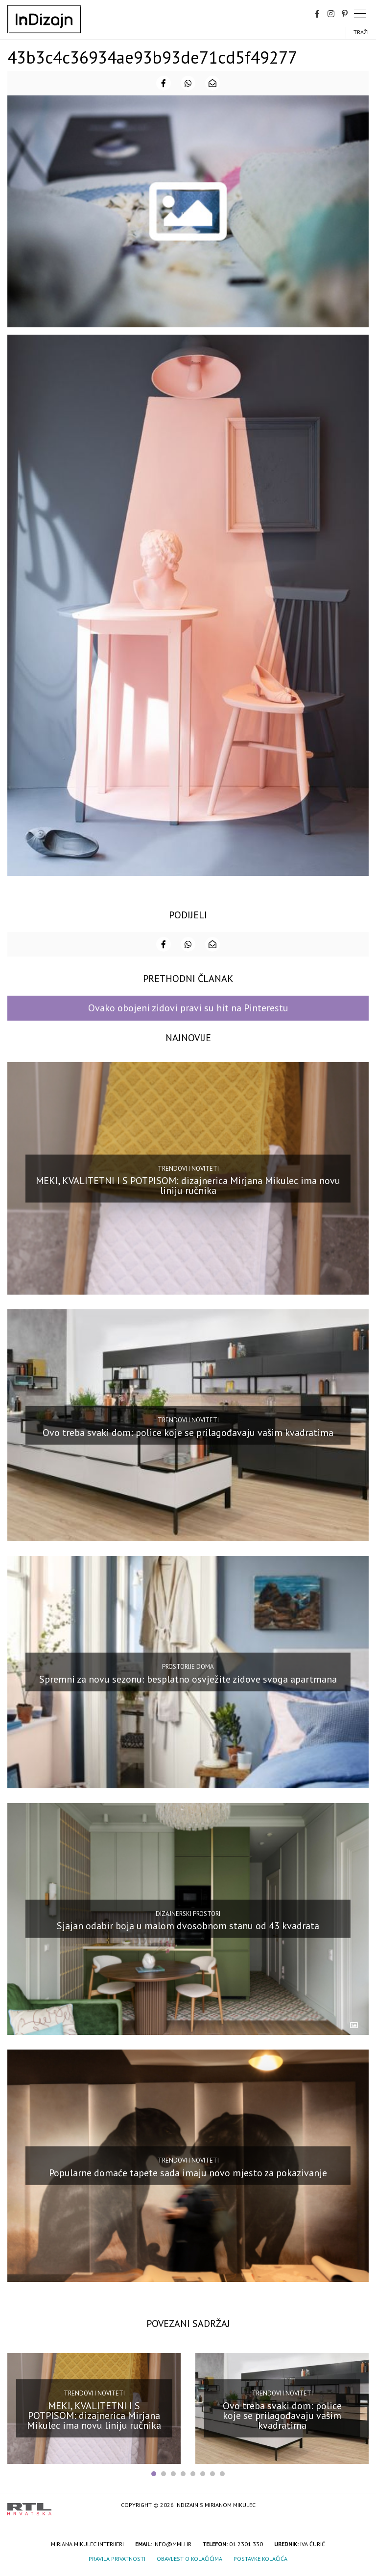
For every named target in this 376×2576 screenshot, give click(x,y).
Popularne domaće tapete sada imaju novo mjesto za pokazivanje (188, 2172)
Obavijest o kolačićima (189, 2558)
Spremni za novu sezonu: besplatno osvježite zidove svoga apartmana (188, 1679)
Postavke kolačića (260, 2558)
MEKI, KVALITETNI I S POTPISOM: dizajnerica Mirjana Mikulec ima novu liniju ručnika (188, 1185)
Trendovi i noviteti (188, 1168)
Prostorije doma (188, 1667)
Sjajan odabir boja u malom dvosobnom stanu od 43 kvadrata (188, 1925)
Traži (361, 32)
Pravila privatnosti (117, 2558)
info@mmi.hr (172, 2544)
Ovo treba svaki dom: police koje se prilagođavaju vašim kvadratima (188, 1432)
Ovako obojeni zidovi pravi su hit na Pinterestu (188, 1008)
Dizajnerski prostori (188, 1914)
